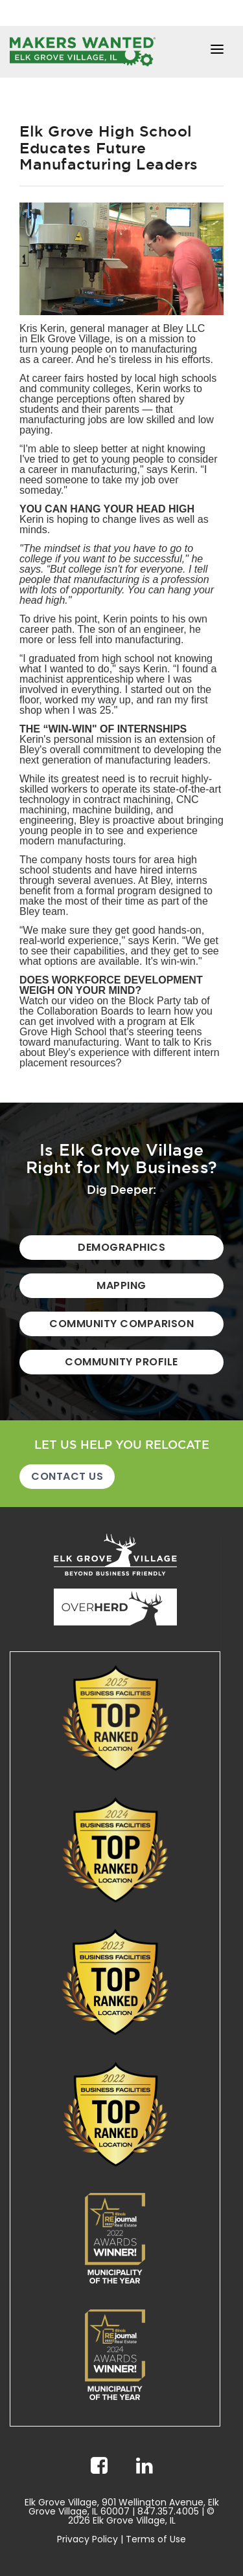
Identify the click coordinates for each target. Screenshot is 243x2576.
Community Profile (121, 1361)
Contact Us (67, 1476)
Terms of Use (156, 2539)
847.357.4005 (168, 2511)
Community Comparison (121, 1323)
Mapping (121, 1285)
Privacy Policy (87, 2539)
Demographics (121, 1247)
